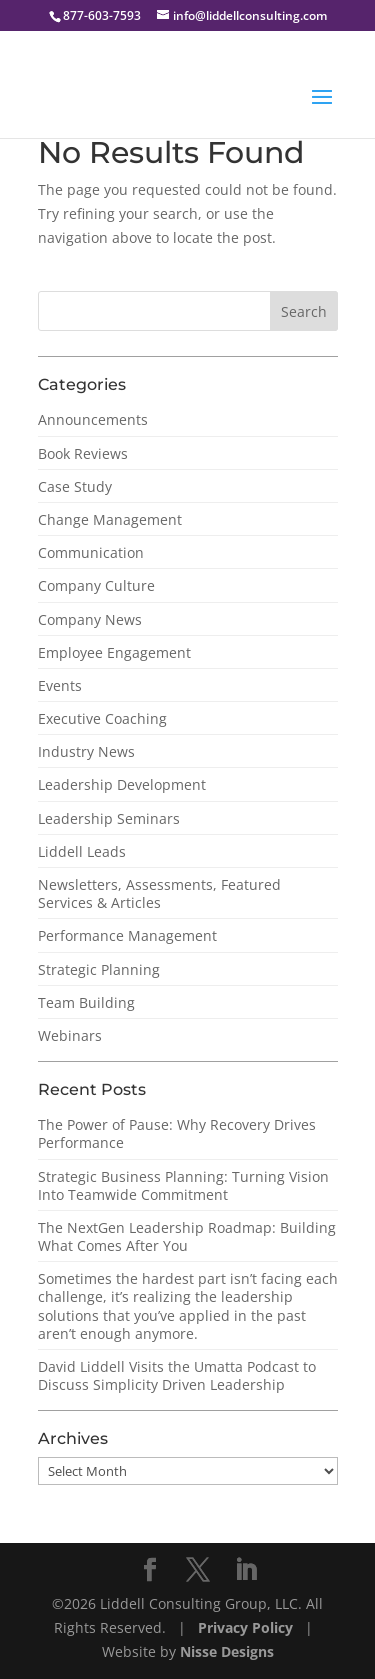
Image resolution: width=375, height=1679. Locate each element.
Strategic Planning (99, 969)
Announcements (93, 419)
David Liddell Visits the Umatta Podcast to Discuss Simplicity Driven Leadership (177, 1375)
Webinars (70, 1035)
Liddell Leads (82, 851)
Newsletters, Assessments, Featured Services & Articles (159, 893)
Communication (91, 552)
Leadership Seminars (109, 818)
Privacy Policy (247, 1627)
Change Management (110, 519)
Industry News (86, 751)
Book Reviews (83, 453)
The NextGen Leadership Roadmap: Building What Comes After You (187, 1236)
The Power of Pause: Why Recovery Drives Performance (177, 1133)
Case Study (75, 486)
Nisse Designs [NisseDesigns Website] (227, 1651)
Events (60, 685)
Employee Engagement (114, 652)
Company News (90, 619)
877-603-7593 (102, 15)
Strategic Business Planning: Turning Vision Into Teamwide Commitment (183, 1185)
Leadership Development (122, 784)
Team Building (86, 1002)
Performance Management (127, 935)
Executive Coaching (102, 718)
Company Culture (96, 585)
